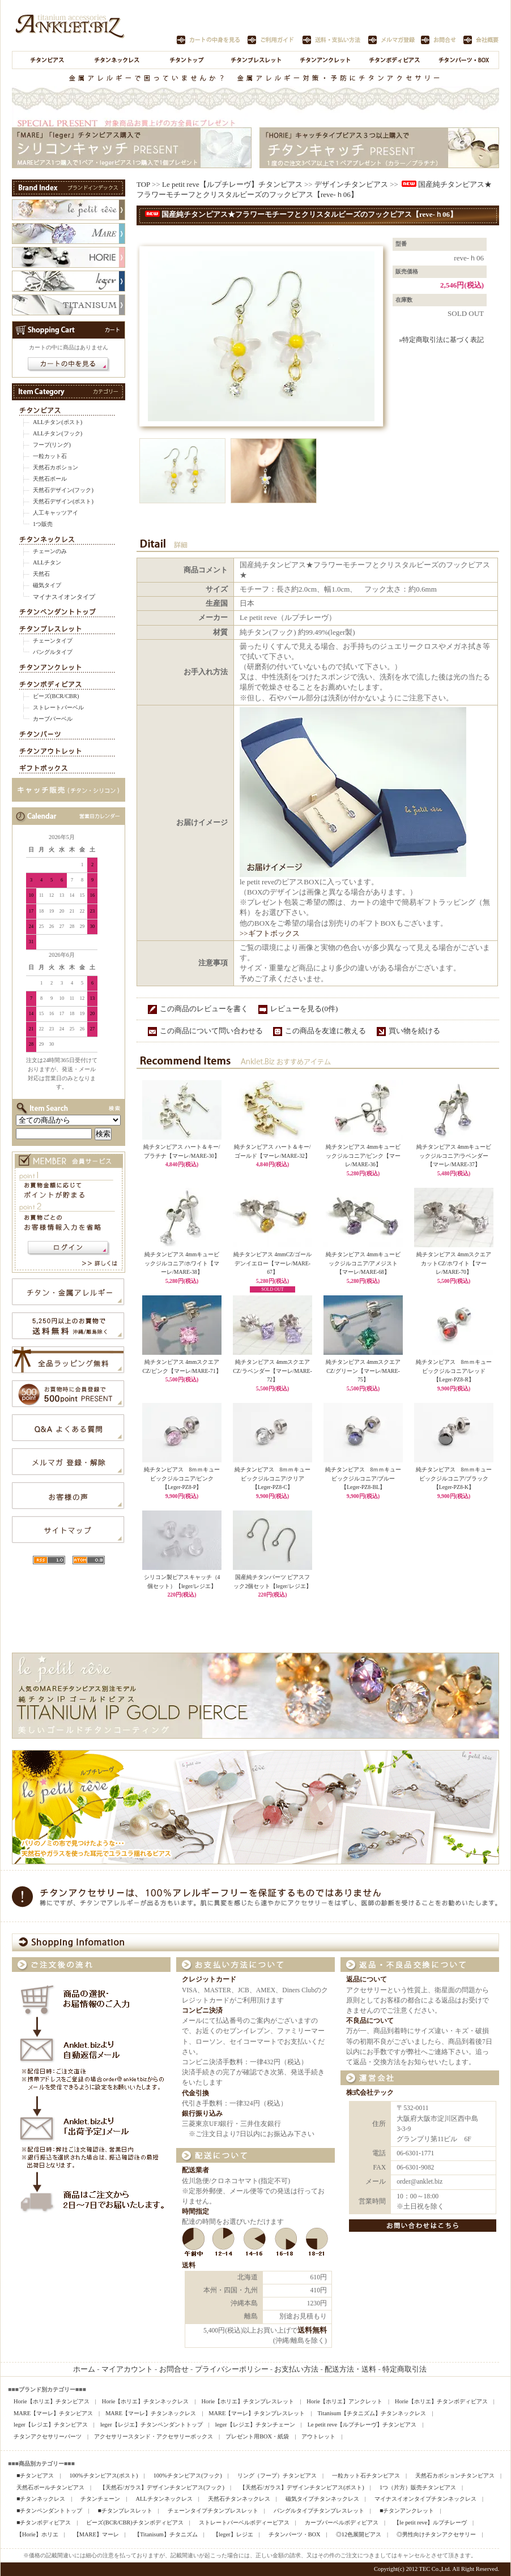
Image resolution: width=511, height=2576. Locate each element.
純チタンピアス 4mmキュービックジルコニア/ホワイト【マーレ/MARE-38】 (182, 1263)
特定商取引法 (404, 2369)
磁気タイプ (47, 585)
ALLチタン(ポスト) (57, 422)
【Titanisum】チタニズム (166, 2534)
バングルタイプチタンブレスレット (319, 2510)
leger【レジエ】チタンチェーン (255, 2424)
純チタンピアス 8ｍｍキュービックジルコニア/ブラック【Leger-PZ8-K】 (454, 1478)
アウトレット (318, 2436)
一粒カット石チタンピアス (366, 2475)
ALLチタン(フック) (57, 433)
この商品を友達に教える (325, 1030)
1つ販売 (43, 524)
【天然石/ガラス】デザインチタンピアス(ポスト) (302, 2487)
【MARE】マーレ (96, 2534)
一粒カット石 (50, 456)
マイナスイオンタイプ (64, 596)
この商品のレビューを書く (204, 1008)
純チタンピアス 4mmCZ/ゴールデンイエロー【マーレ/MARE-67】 (272, 1263)
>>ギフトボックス (270, 933)
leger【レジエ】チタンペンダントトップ (151, 2424)
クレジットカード (209, 1979)
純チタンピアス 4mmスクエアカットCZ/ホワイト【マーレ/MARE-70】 (453, 1263)
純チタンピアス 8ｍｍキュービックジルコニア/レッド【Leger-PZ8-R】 (454, 1371)
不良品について (370, 2021)
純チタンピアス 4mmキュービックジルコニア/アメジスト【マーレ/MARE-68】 (363, 1263)
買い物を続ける (414, 1030)
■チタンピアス (35, 2475)
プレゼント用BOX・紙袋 (257, 2436)
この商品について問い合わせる (211, 1030)
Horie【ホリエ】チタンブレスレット (248, 2401)
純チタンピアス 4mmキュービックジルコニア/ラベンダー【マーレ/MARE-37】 (453, 1155)
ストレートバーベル (58, 707)
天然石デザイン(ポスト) (63, 501)
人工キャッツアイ (55, 513)
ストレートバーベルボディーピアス (244, 2522)
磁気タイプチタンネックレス (322, 2499)
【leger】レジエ (233, 2534)
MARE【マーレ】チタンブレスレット (256, 2413)
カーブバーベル (53, 719)
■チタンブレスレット (124, 2510)
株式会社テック (370, 2092)
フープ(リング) (52, 445)
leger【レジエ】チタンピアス (51, 2424)
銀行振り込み (202, 2113)
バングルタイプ (53, 652)
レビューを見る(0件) (304, 1008)
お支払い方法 (296, 2369)
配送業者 (195, 2170)
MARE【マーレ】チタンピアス (53, 2413)
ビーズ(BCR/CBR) (56, 696)
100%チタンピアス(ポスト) (103, 2475)
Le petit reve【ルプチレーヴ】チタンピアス (232, 184)
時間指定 (195, 2211)
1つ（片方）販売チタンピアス (418, 2487)
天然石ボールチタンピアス (50, 2487)
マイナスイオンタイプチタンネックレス (425, 2499)
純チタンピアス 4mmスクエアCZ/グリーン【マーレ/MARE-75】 (363, 1371)
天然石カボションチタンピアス (455, 2475)
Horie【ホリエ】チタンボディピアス (441, 2401)
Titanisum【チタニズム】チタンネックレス (371, 2413)
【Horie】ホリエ (37, 2534)
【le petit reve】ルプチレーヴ (430, 2522)
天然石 (41, 574)
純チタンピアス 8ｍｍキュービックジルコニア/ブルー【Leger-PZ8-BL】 (363, 1478)
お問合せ (174, 2369)
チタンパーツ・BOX (295, 2534)
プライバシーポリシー (232, 2369)
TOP (143, 184)
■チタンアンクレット (407, 2510)
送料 (188, 2265)
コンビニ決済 (202, 2010)
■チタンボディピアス (43, 2522)
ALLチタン (47, 562)
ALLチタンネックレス (163, 2499)
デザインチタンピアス (351, 184)
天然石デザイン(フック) (63, 490)
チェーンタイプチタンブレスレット (213, 2510)
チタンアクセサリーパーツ (48, 2436)
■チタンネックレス (40, 2499)
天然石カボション (55, 467)
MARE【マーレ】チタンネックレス (150, 2413)
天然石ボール (50, 479)
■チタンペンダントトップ (49, 2510)
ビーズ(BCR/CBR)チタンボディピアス (134, 2522)
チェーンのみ (50, 551)
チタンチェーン (100, 2499)
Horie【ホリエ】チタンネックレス (145, 2401)
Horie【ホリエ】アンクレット (344, 2401)
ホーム (84, 2369)
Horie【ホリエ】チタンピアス (52, 2401)
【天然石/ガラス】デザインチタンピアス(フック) (162, 2487)
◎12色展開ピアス (358, 2534)
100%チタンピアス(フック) (188, 2475)
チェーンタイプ (53, 640)
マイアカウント (127, 2369)
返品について (366, 1979)
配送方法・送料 (350, 2369)
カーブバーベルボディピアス (341, 2522)
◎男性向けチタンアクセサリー (436, 2534)
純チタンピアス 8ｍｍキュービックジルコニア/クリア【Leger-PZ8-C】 (273, 1478)
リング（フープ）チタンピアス (277, 2475)
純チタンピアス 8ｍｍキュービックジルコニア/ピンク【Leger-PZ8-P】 (182, 1478)
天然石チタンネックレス (239, 2499)
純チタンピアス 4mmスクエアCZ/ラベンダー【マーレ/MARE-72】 (272, 1371)
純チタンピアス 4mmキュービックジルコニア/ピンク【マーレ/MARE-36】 (363, 1155)
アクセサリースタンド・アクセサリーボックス (153, 2436)
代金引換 (195, 2093)
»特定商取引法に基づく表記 (441, 340)
